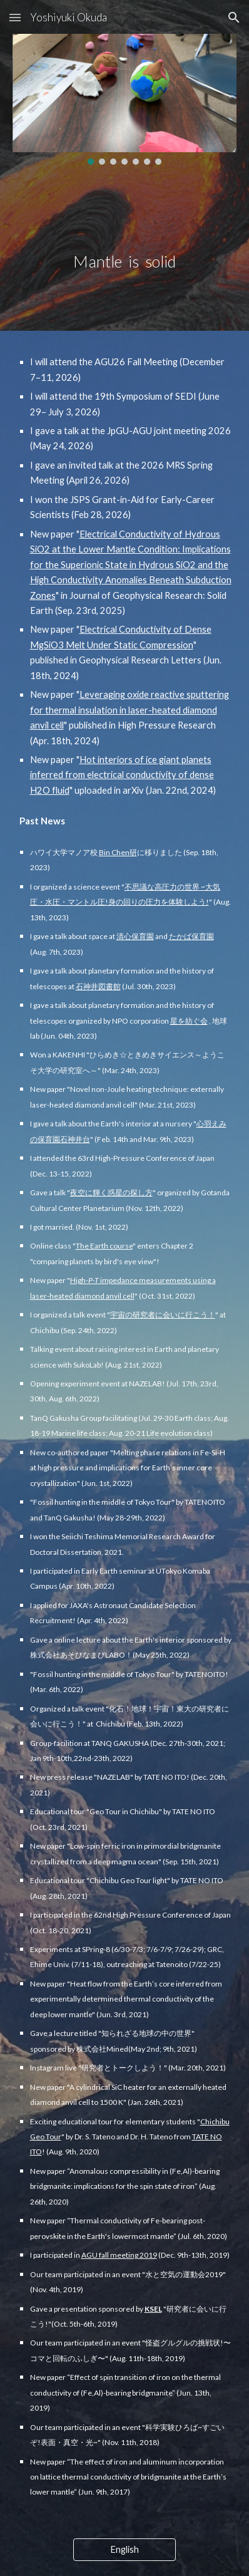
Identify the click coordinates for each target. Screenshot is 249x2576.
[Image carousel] (125, 99)
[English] (125, 2549)
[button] (15, 17)
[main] (125, 237)
